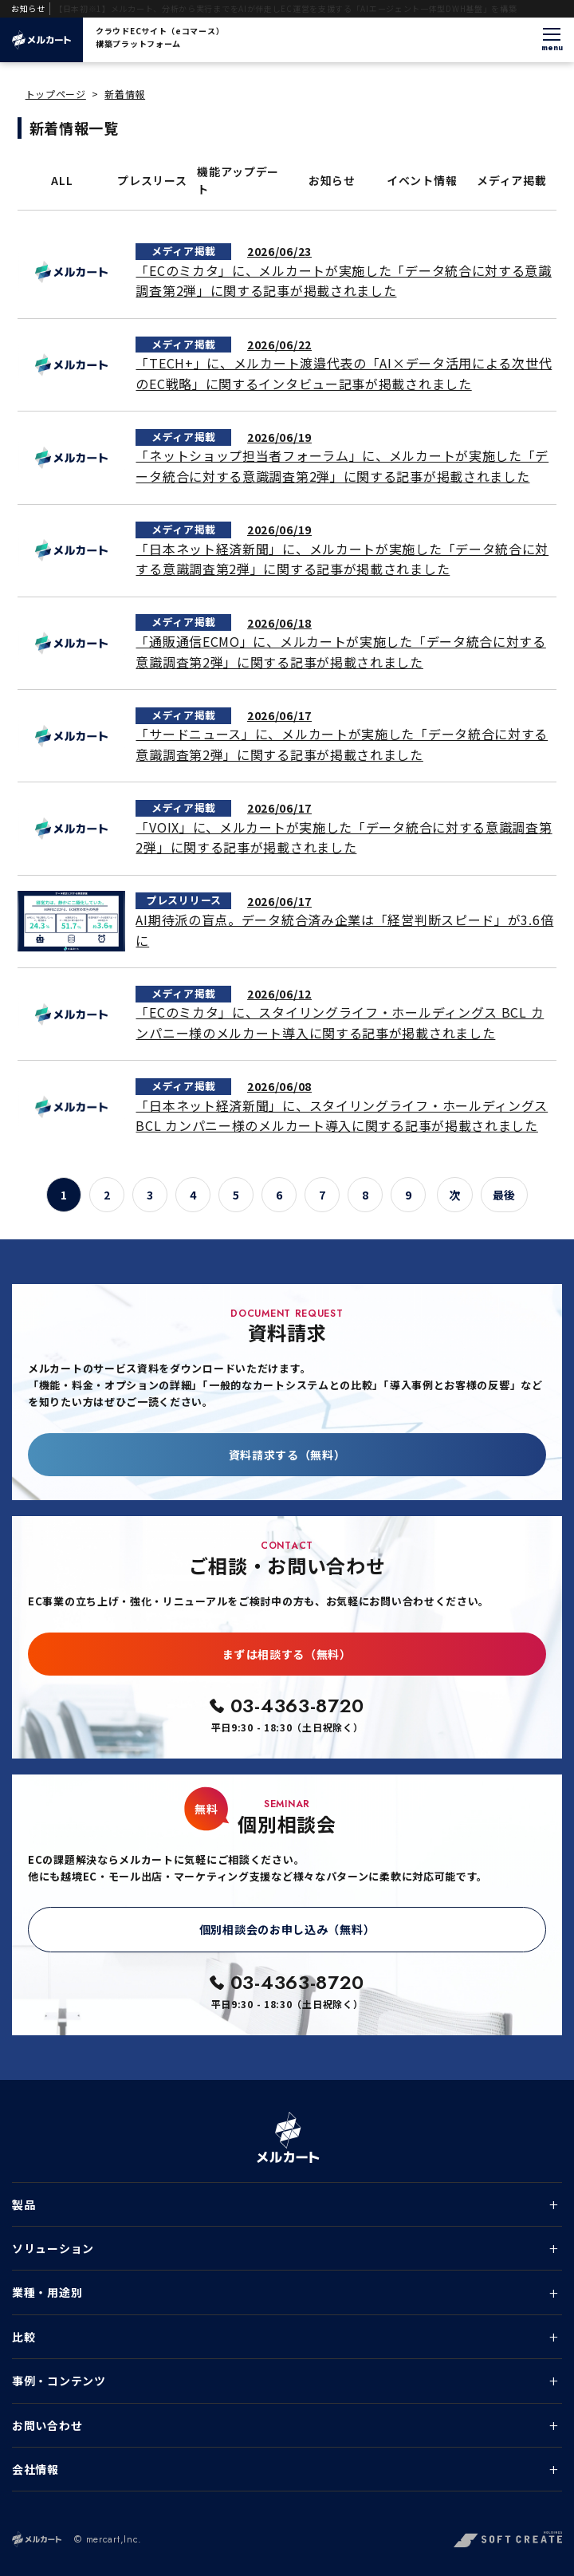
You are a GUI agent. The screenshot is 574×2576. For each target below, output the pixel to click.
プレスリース (152, 180)
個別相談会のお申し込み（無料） (287, 1929)
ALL (62, 180)
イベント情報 (422, 180)
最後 (504, 1195)
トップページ (56, 93)
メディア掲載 (511, 180)
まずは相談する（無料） (287, 1654)
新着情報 (124, 93)
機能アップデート (238, 180)
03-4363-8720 (297, 1705)
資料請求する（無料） (287, 1455)
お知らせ (332, 180)
